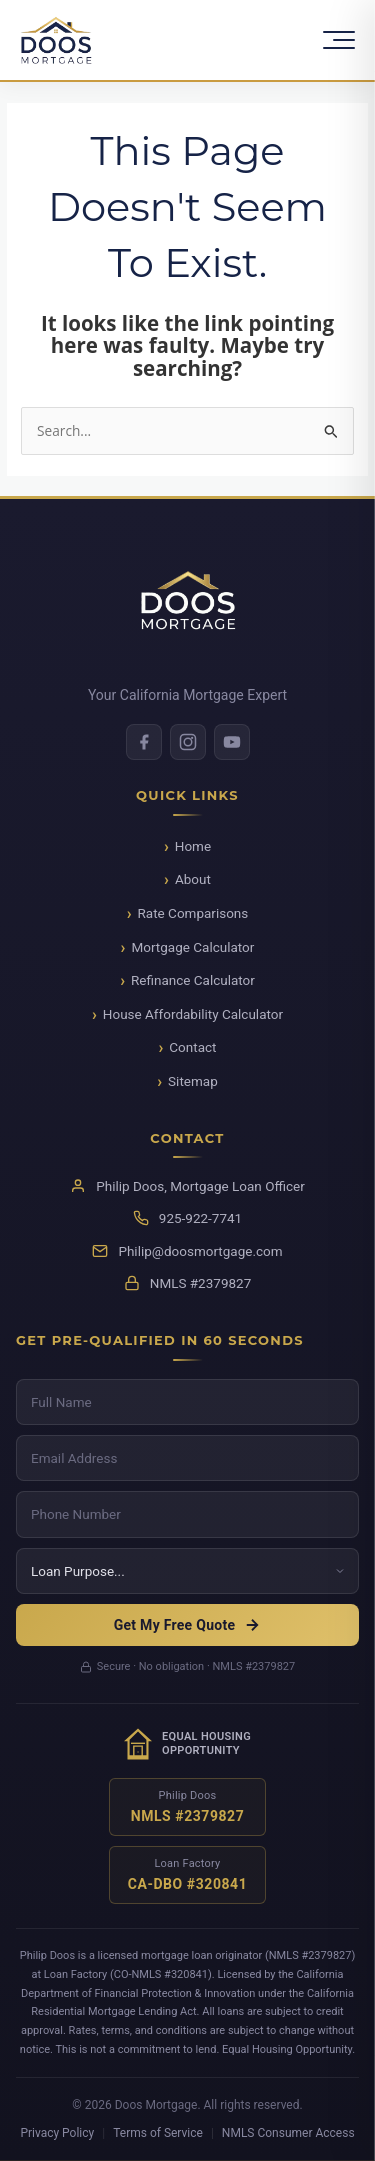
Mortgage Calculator (192, 947)
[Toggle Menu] (339, 40)
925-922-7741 (200, 1218)
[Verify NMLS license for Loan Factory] (188, 1875)
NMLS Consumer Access (288, 2133)
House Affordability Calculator (193, 1014)
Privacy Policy (57, 2133)
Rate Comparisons (193, 913)
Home (193, 846)
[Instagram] (188, 742)
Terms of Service (158, 2133)
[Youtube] (232, 742)
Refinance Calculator (193, 980)
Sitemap (193, 1081)
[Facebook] (144, 742)
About (193, 879)
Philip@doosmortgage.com (200, 1251)
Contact (192, 1047)
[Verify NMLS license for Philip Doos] (188, 1807)
